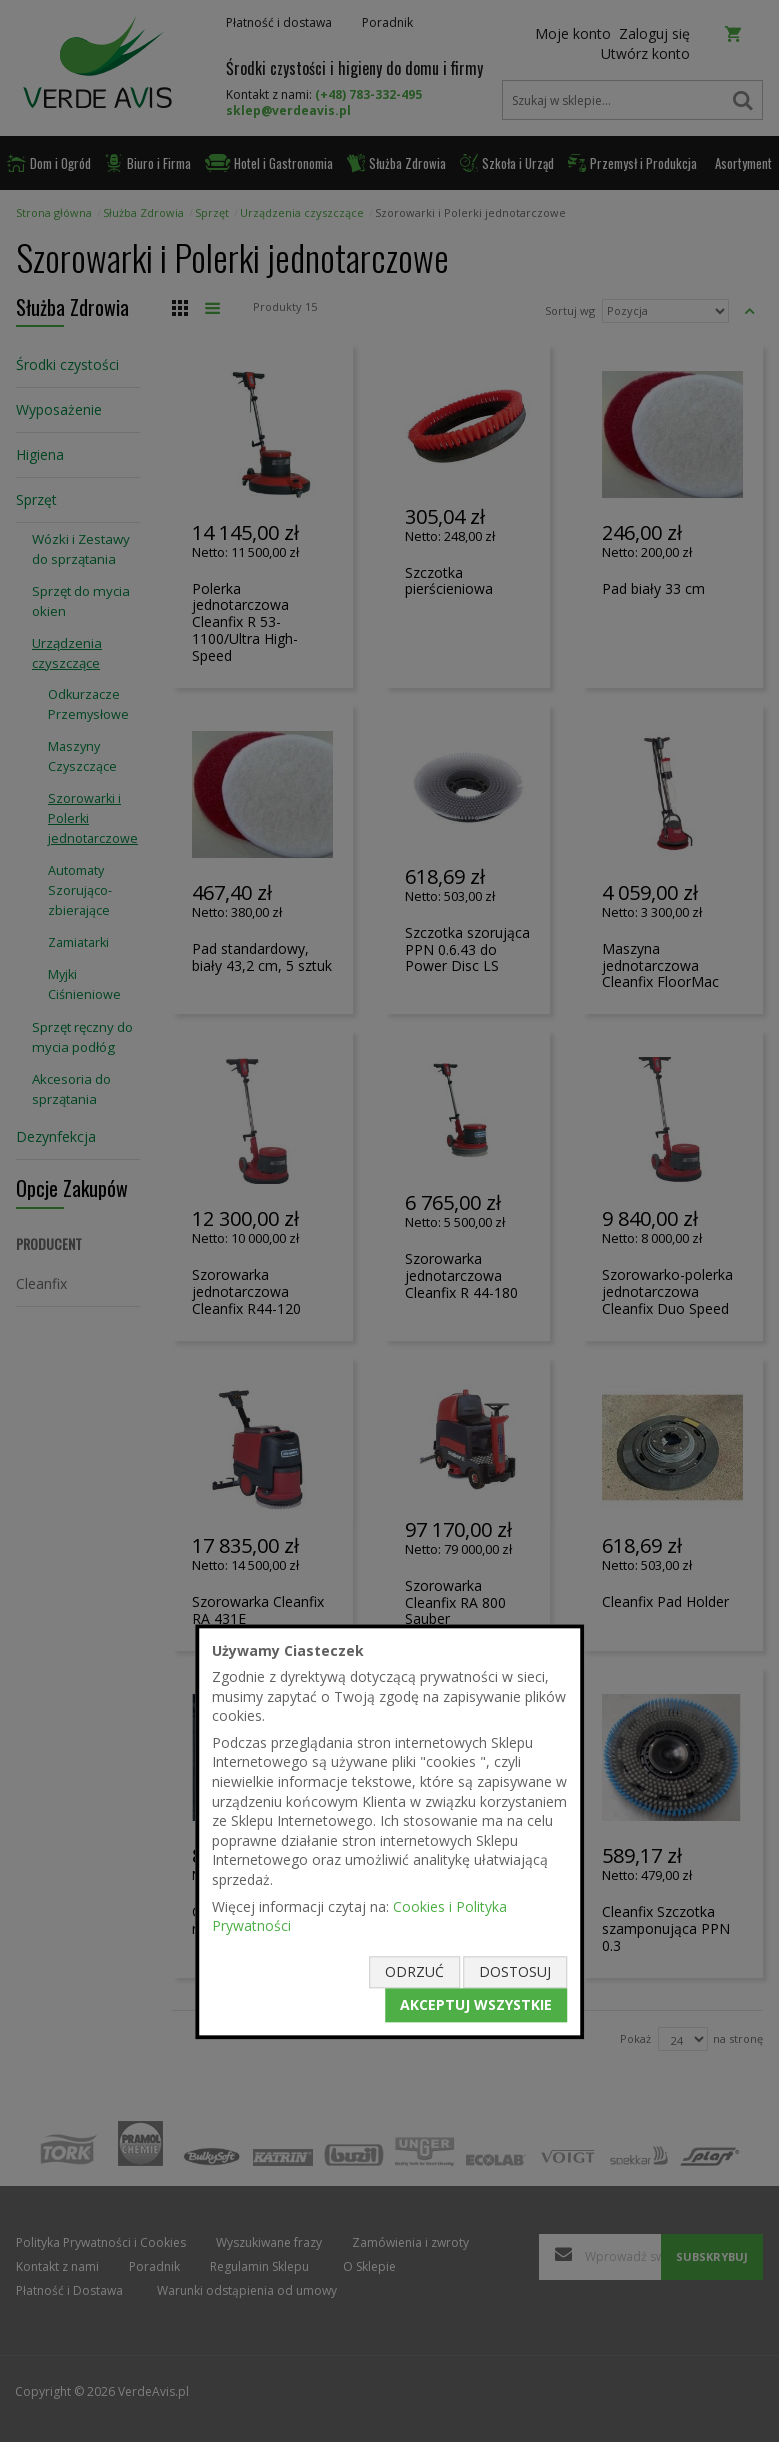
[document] (390, 1831)
